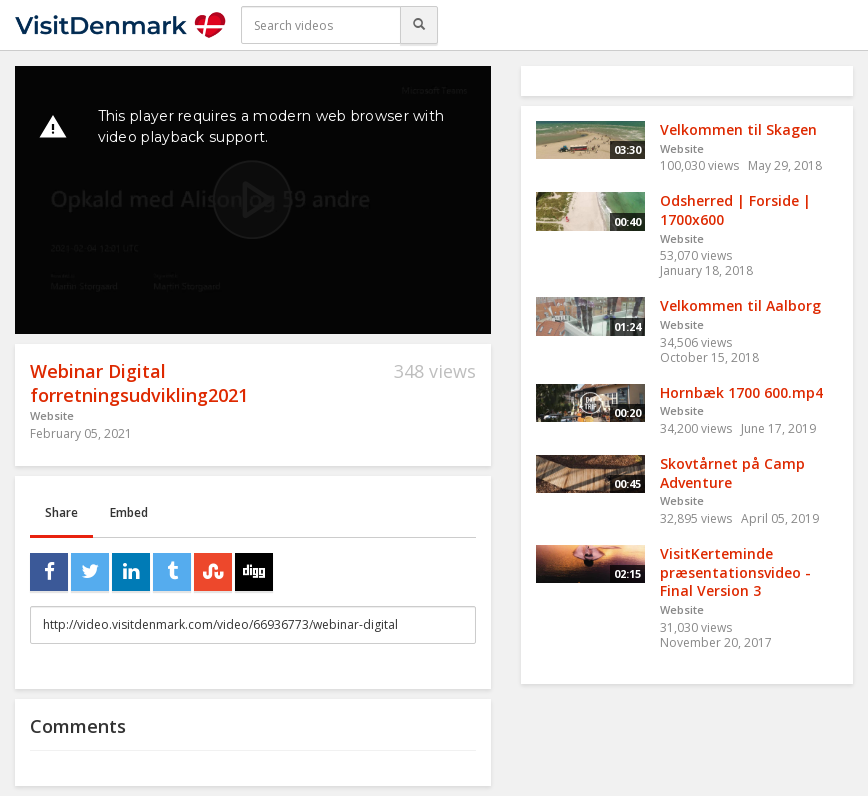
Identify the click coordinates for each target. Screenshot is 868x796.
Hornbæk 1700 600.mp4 (741, 392)
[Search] (419, 25)
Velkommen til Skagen (738, 129)
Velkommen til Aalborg (740, 305)
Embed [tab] (129, 512)
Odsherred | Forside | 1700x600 (735, 210)
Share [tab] (61, 512)
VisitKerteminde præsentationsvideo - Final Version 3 (735, 572)
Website (52, 415)
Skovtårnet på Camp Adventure (732, 473)
